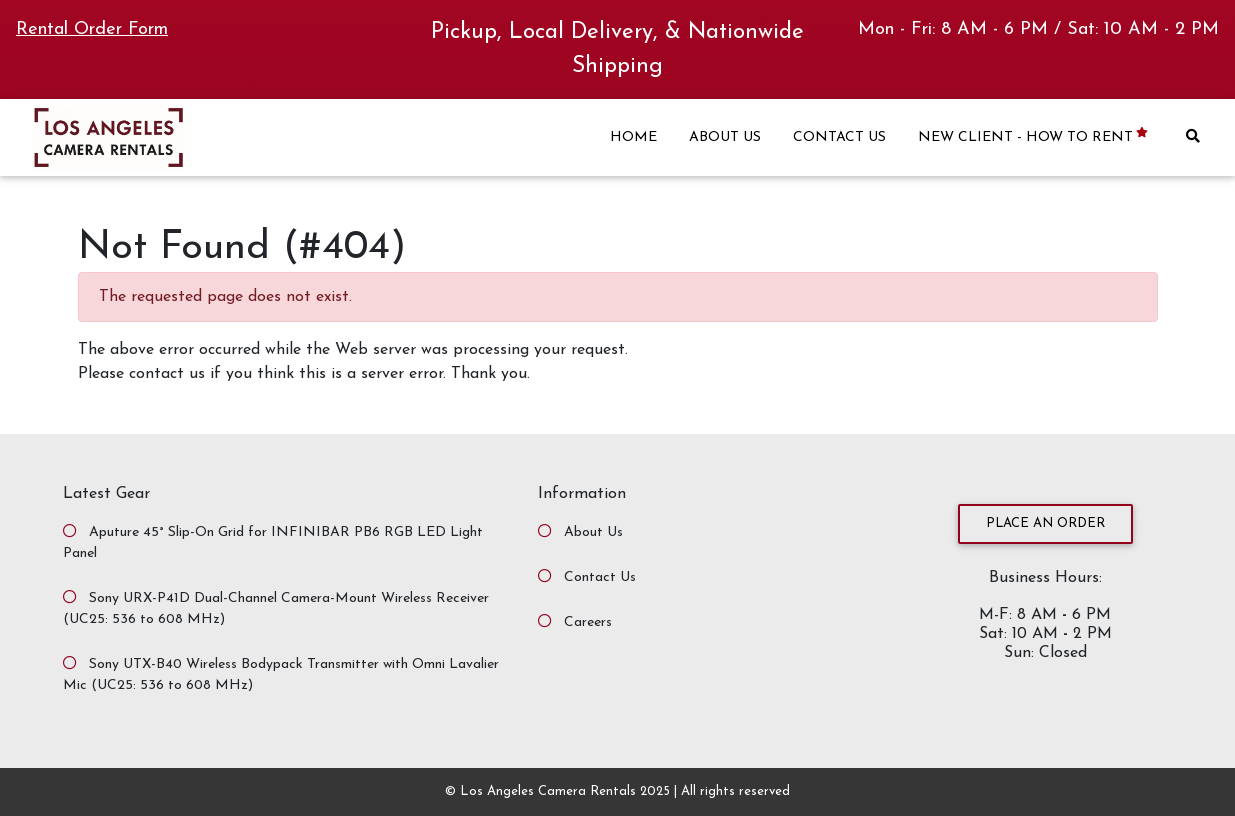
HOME (633, 137)
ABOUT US (725, 137)
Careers (588, 622)
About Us (593, 532)
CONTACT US (839, 137)
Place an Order (1045, 523)
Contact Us (600, 577)
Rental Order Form (92, 29)
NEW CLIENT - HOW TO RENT (1034, 136)
